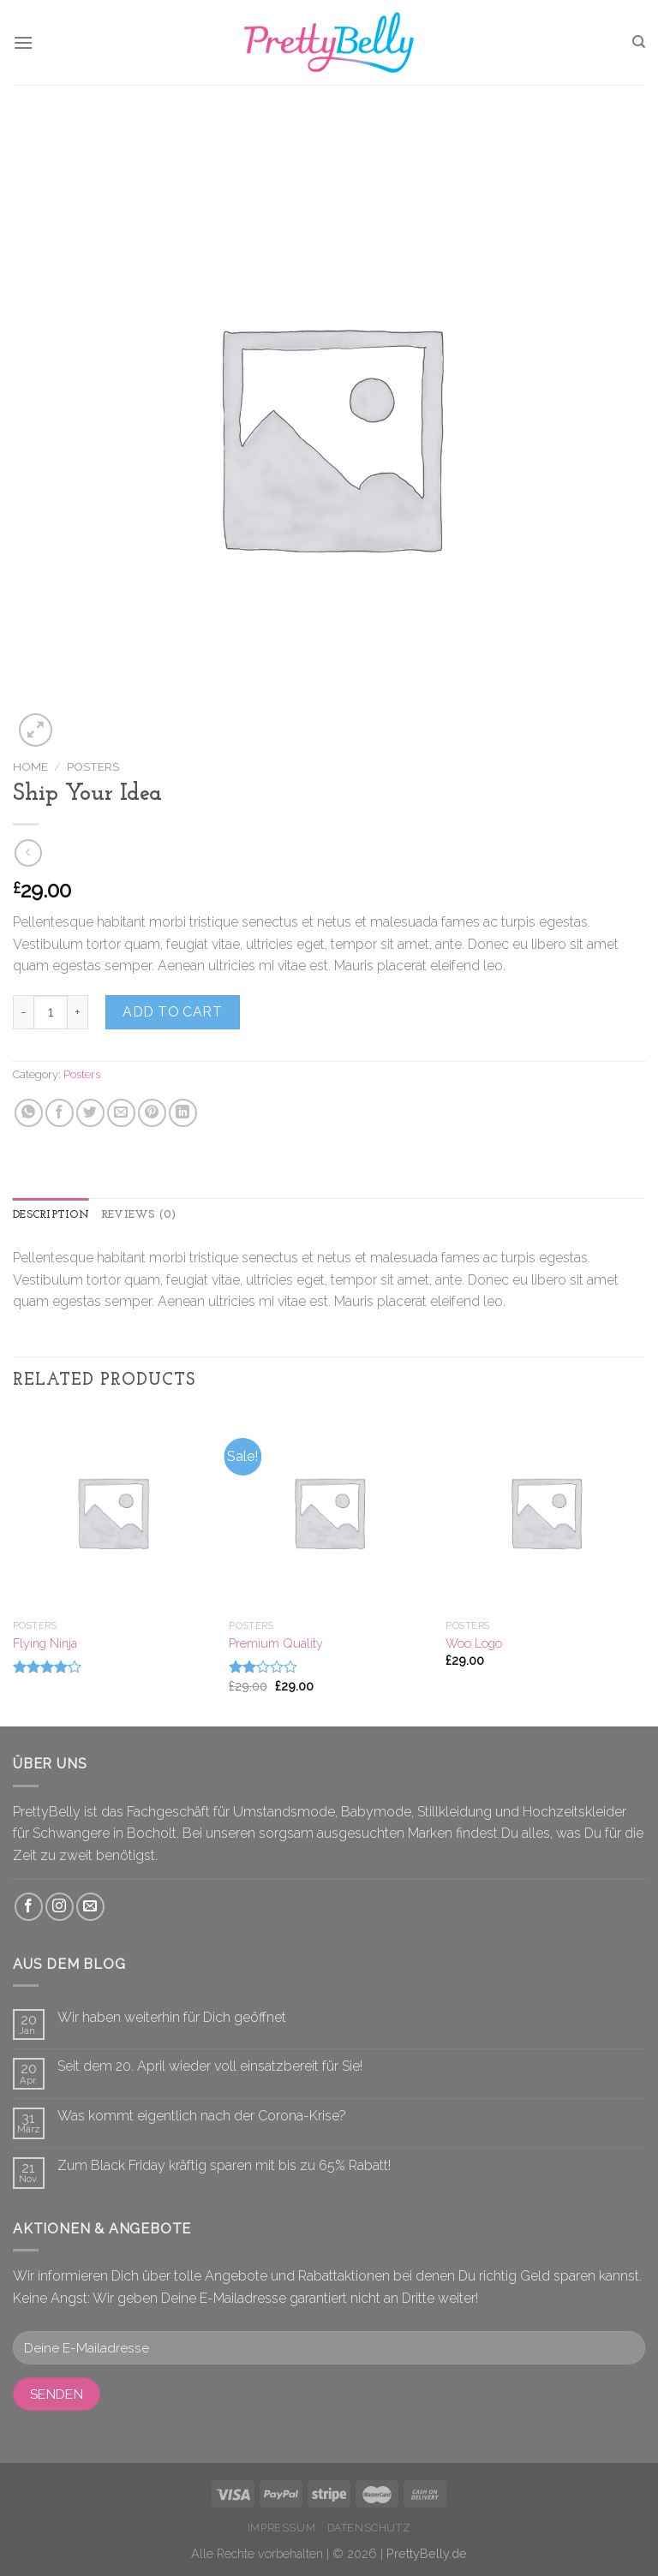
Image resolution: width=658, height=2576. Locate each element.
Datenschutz (369, 2527)
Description (51, 1214)
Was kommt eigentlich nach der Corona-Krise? (201, 2116)
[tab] (51, 1215)
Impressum (282, 2527)
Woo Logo (474, 1643)
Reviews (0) (138, 1214)
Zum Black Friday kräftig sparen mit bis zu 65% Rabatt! (224, 2165)
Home (30, 766)
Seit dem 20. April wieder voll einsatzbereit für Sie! (209, 2066)
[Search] (638, 42)
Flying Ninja (45, 1643)
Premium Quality (276, 1643)
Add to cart (172, 1012)
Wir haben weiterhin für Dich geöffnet (171, 2017)
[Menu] (23, 42)
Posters (93, 766)
